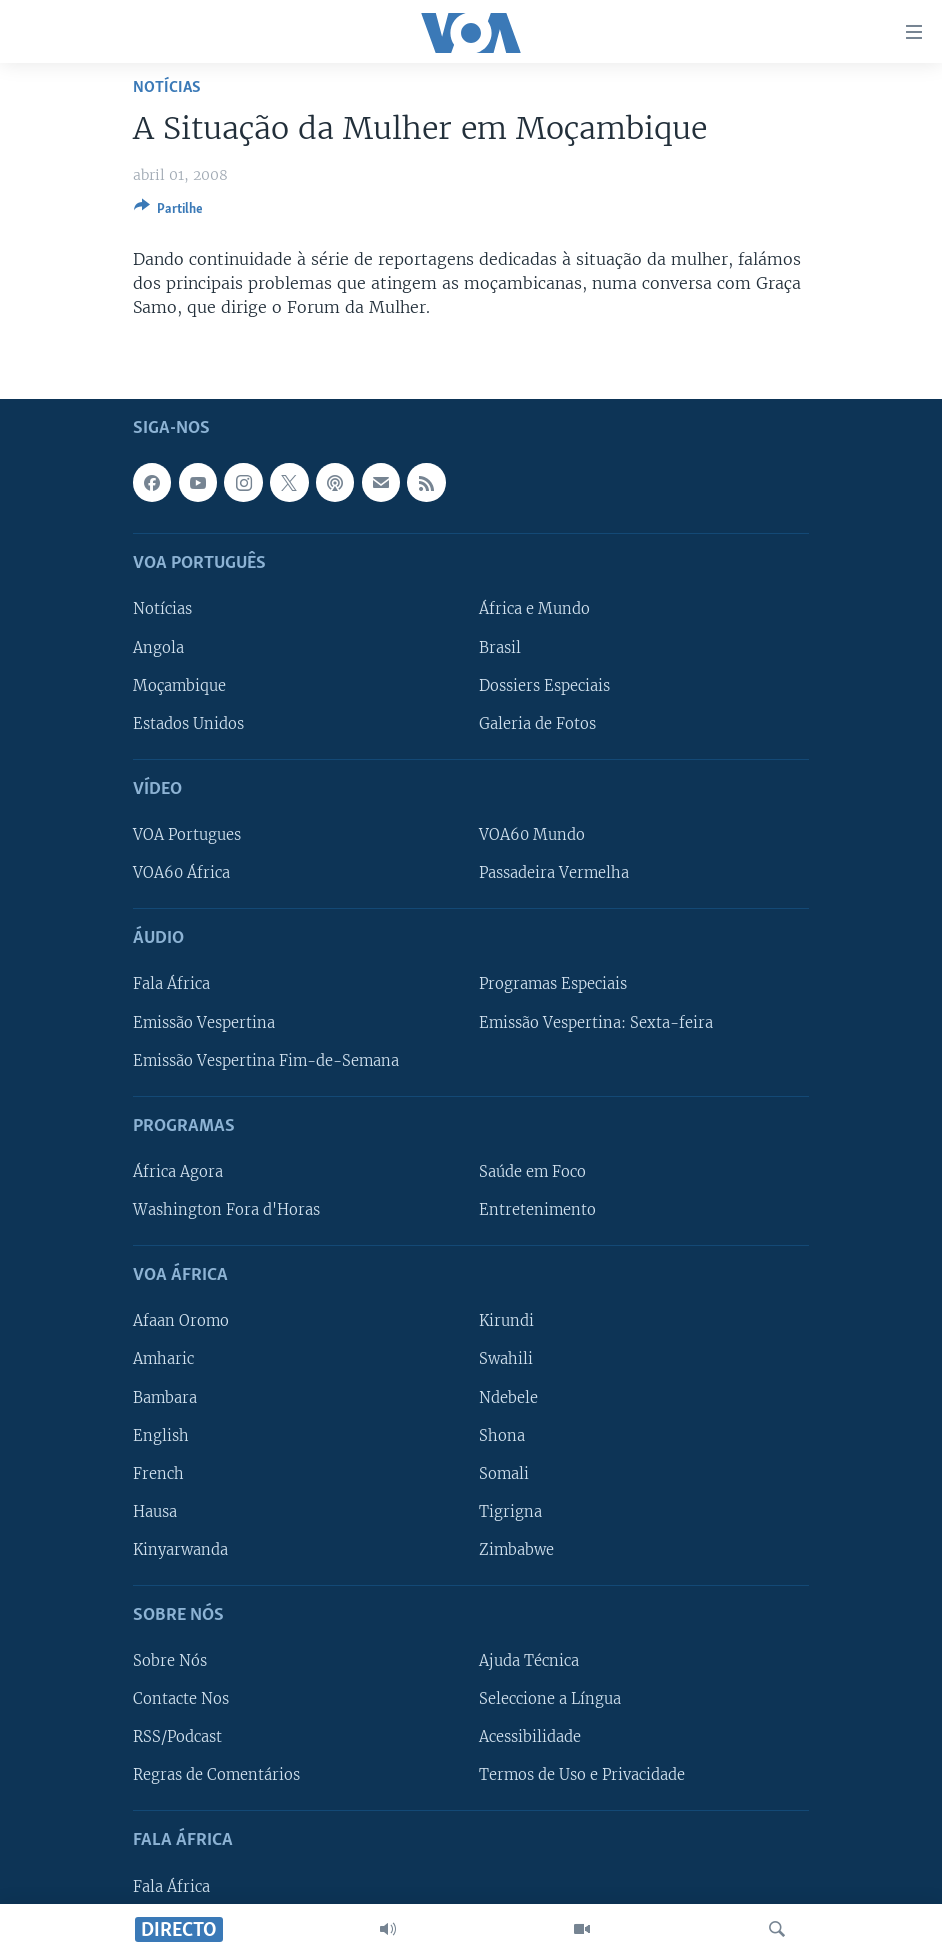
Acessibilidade (530, 1737)
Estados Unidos (188, 723)
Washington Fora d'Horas (226, 1210)
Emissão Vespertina (204, 1022)
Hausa (155, 1512)
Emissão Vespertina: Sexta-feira (596, 1022)
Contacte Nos (181, 1699)
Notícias (167, 87)
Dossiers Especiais (544, 685)
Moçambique (179, 685)
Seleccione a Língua (550, 1699)
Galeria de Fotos (537, 723)
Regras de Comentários (216, 1775)
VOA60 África (181, 873)
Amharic (163, 1359)
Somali (504, 1473)
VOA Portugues (187, 835)
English (161, 1435)
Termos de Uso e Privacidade (582, 1775)
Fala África (171, 984)
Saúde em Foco (532, 1172)
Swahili (506, 1359)
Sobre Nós (170, 1661)
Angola (158, 647)
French (158, 1473)
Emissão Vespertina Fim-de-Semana (266, 1060)
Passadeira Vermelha (554, 873)
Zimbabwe (516, 1550)
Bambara (165, 1397)
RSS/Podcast (177, 1737)
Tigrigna (510, 1512)
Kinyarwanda (180, 1550)
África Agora (178, 1172)
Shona (502, 1435)
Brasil (500, 647)
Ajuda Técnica (529, 1661)
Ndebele (508, 1397)
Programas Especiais (553, 984)
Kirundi (506, 1321)
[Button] (168, 212)
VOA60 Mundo (532, 835)
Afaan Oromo (181, 1321)
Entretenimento (537, 1210)
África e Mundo (534, 609)
